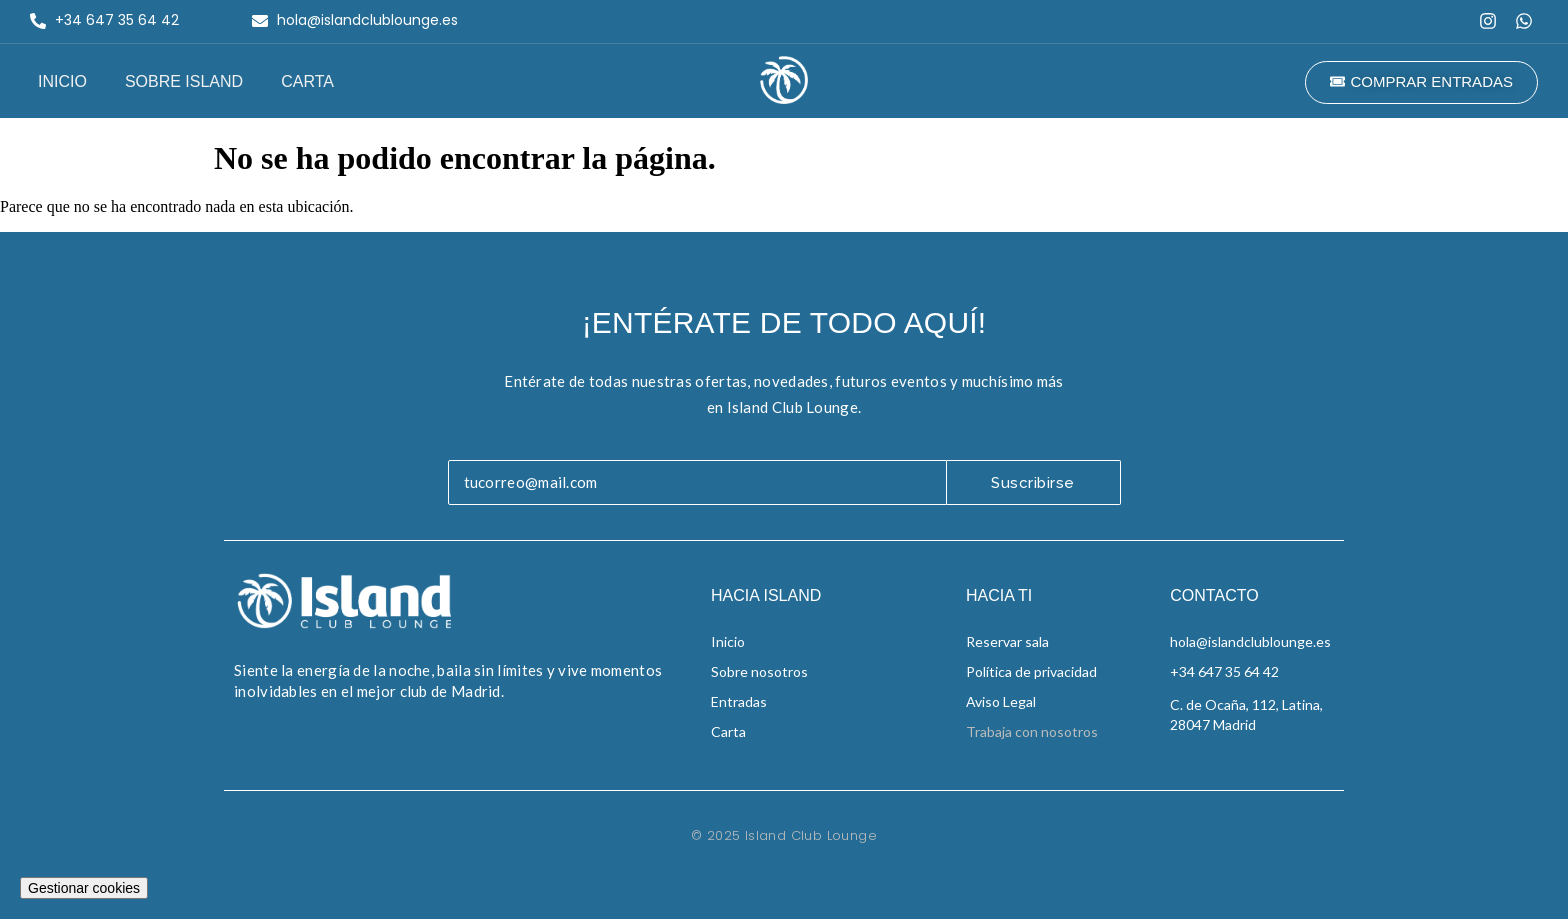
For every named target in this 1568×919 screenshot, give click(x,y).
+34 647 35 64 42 (1224, 671)
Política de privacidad (1031, 671)
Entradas (739, 701)
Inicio (62, 81)
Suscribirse (1033, 483)
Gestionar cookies (84, 888)
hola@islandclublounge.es (1250, 641)
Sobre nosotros (759, 671)
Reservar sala (1007, 641)
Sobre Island (184, 81)
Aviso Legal (1001, 701)
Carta (307, 81)
